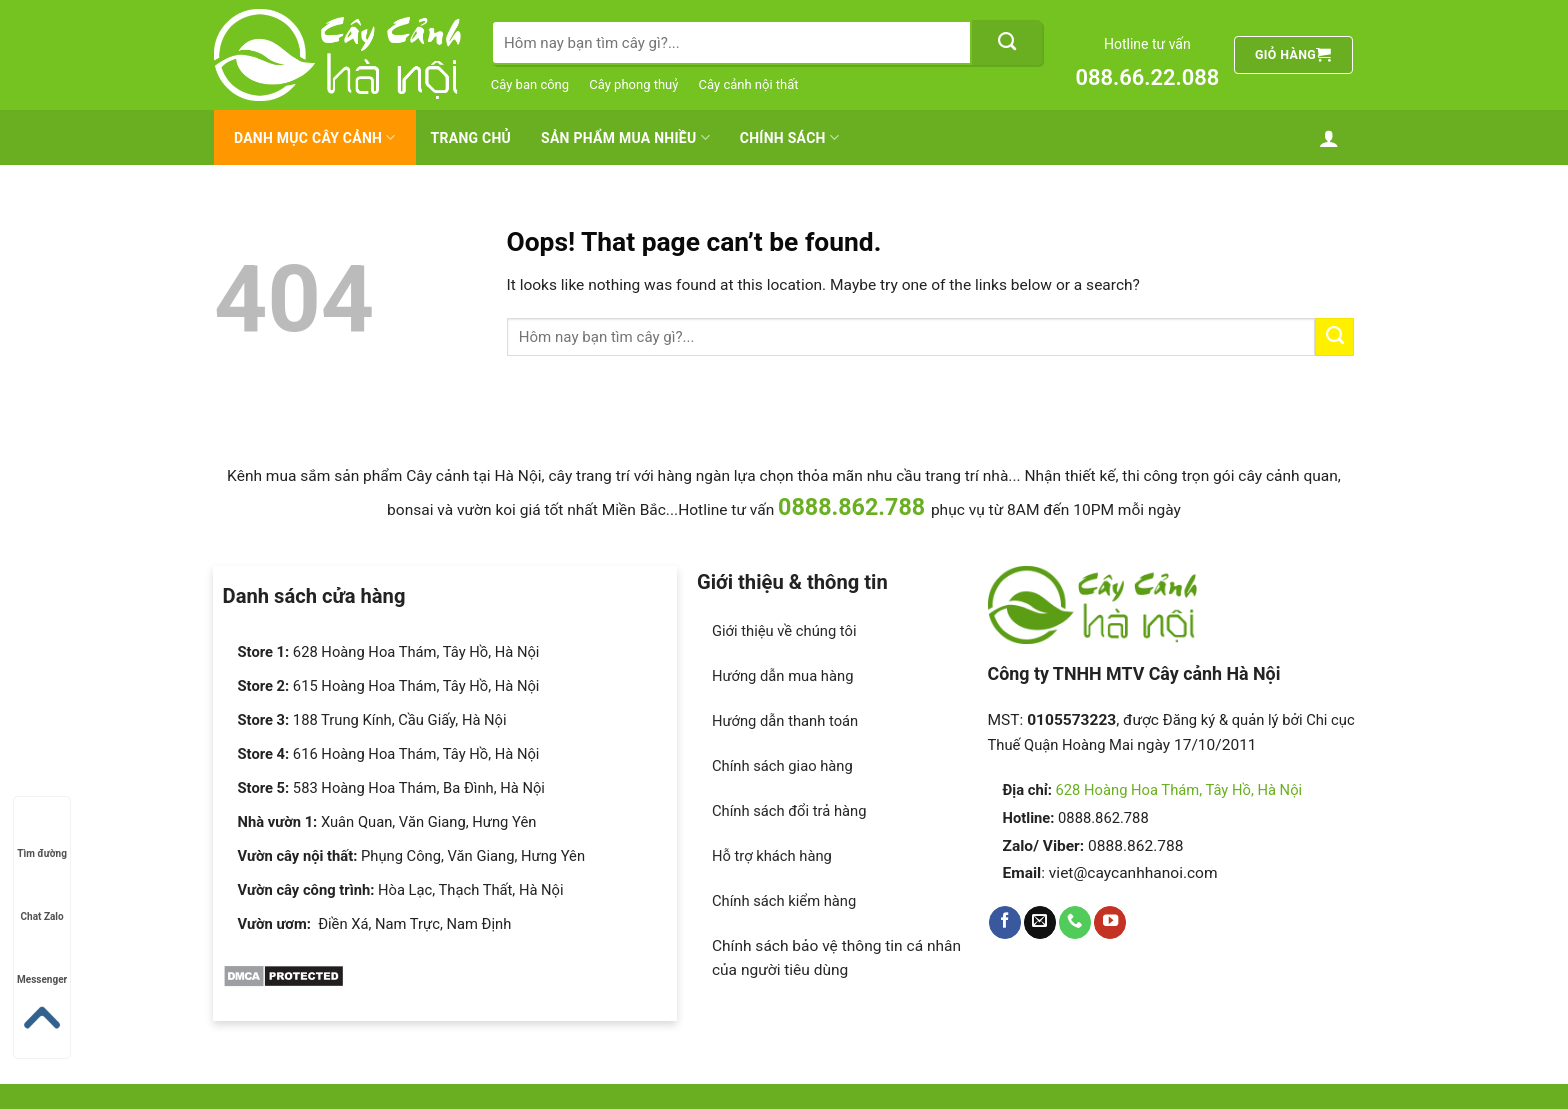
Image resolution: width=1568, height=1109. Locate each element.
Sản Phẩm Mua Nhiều (625, 137)
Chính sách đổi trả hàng (789, 811)
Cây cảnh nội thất (749, 84)
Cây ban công (530, 84)
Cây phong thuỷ (633, 84)
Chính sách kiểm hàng (784, 901)
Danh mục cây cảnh (315, 137)
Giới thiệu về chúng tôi (784, 631)
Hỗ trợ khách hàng (772, 856)
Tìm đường (42, 834)
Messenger (42, 960)
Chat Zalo (42, 897)
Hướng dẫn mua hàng (783, 676)
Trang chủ (471, 138)
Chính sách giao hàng (782, 766)
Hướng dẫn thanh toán (785, 721)
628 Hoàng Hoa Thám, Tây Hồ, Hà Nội (1179, 790)
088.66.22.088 (1147, 77)
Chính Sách (789, 137)
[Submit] (1007, 42)
